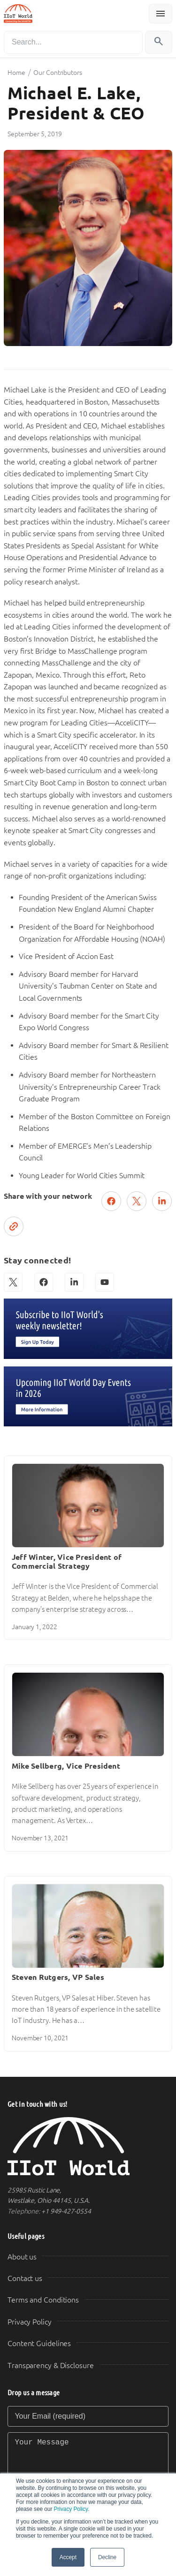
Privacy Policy (71, 2509)
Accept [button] (68, 2557)
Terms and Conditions (43, 2300)
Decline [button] (107, 2557)
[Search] (73, 42)
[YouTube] (104, 1282)
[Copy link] (13, 1226)
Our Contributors (57, 72)
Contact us (25, 2278)
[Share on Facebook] (111, 1201)
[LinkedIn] (74, 1282)
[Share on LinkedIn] (162, 1201)
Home (16, 72)
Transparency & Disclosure (51, 2365)
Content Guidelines (39, 2343)
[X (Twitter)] (13, 1282)
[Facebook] (43, 1282)
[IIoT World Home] (88, 2146)
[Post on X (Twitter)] (136, 1201)
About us (22, 2256)
